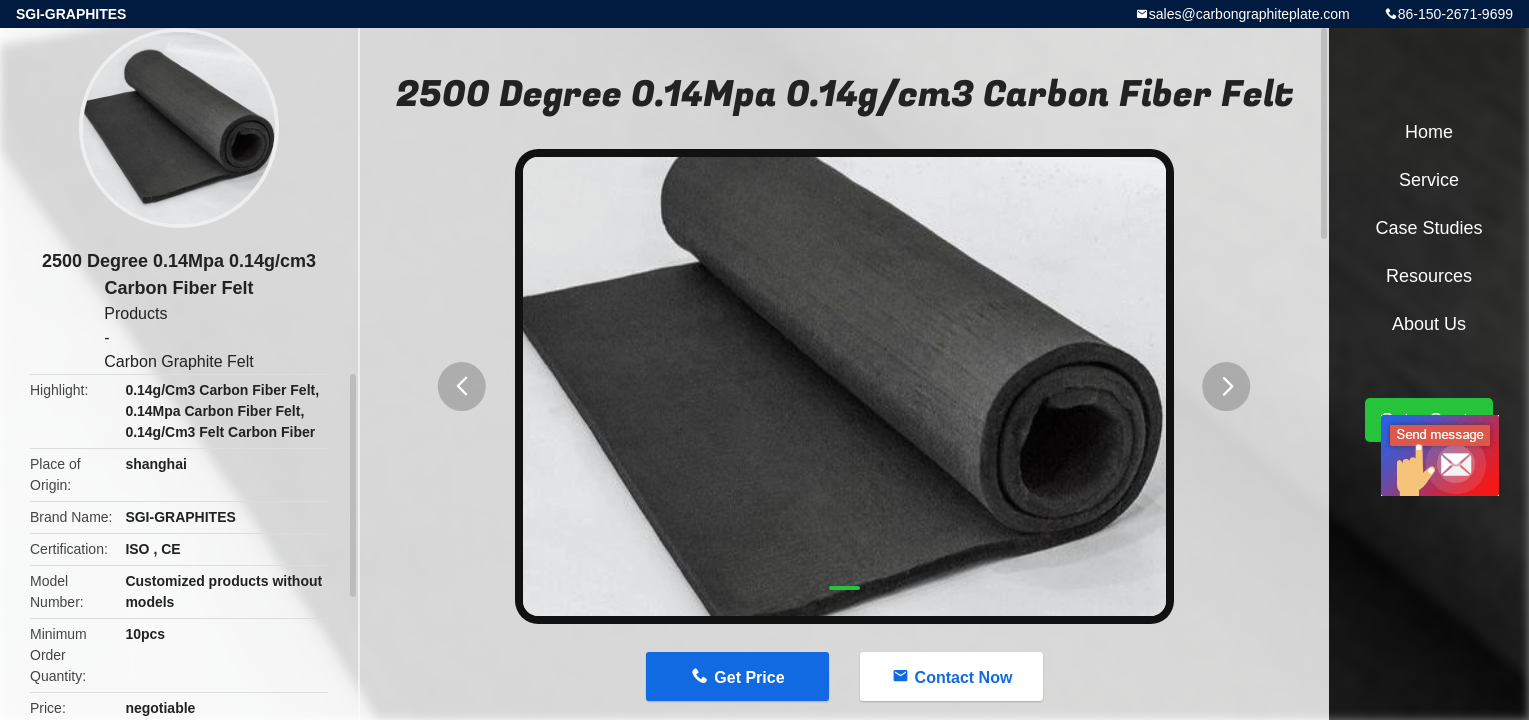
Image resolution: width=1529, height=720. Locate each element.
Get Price (749, 677)
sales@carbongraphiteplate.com (1249, 14)
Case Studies (1428, 228)
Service (1429, 180)
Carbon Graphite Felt (178, 361)
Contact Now (964, 677)
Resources (1429, 276)
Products (135, 313)
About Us (1429, 324)
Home (1429, 132)
